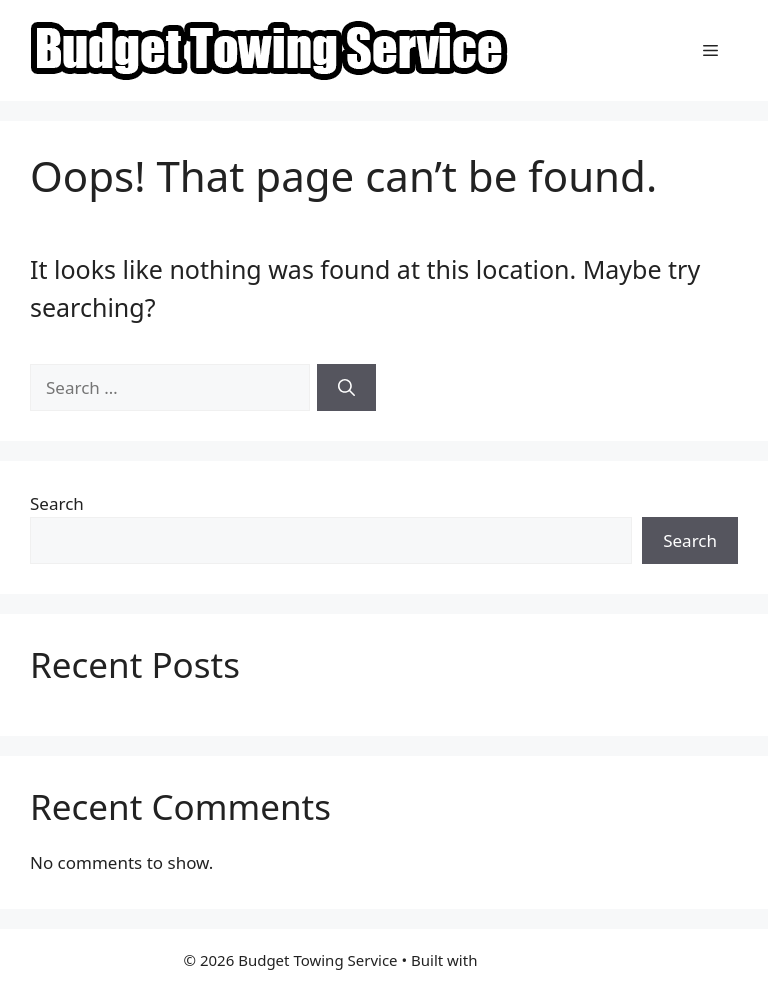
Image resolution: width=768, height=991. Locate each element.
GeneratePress (532, 960)
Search (57, 503)
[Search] (346, 388)
